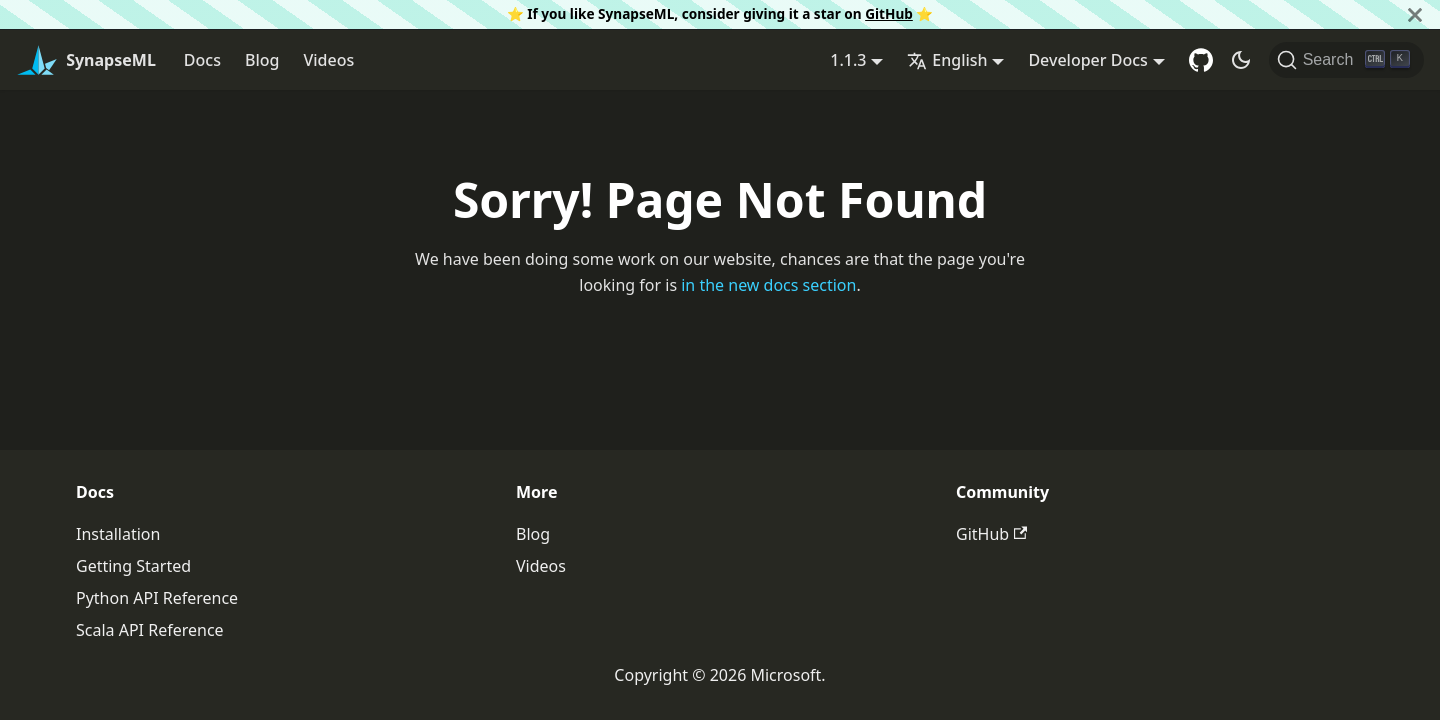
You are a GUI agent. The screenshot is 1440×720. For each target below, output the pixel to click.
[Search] (1346, 60)
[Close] (1415, 14)
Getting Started (133, 566)
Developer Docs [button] (1087, 60)
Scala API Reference (150, 630)
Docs (202, 60)
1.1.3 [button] (848, 60)
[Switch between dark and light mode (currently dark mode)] (1241, 60)
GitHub (889, 13)
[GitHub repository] (1201, 60)
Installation (118, 534)
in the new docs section (768, 285)
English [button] (947, 60)
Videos (328, 60)
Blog (262, 60)
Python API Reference (157, 598)
